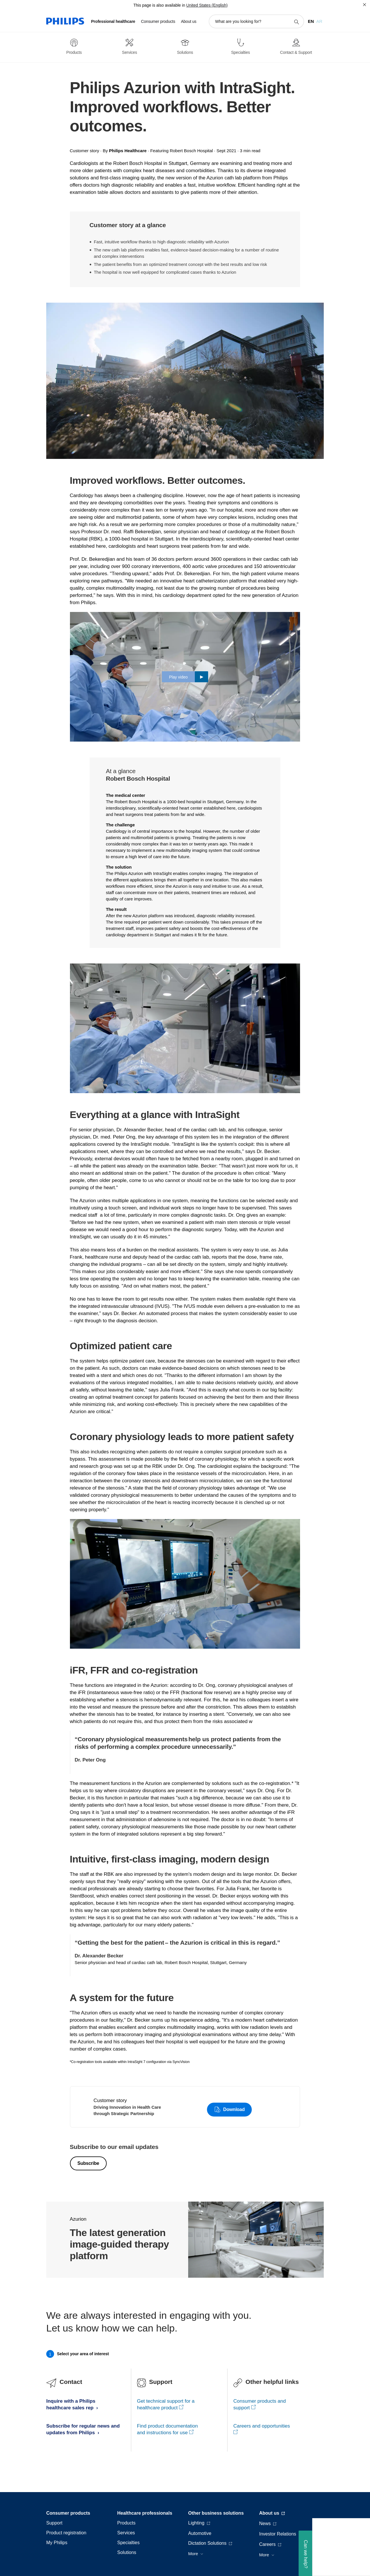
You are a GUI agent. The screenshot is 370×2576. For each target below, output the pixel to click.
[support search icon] (296, 21)
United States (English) (206, 5)
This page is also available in (159, 5)
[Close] (364, 4)
